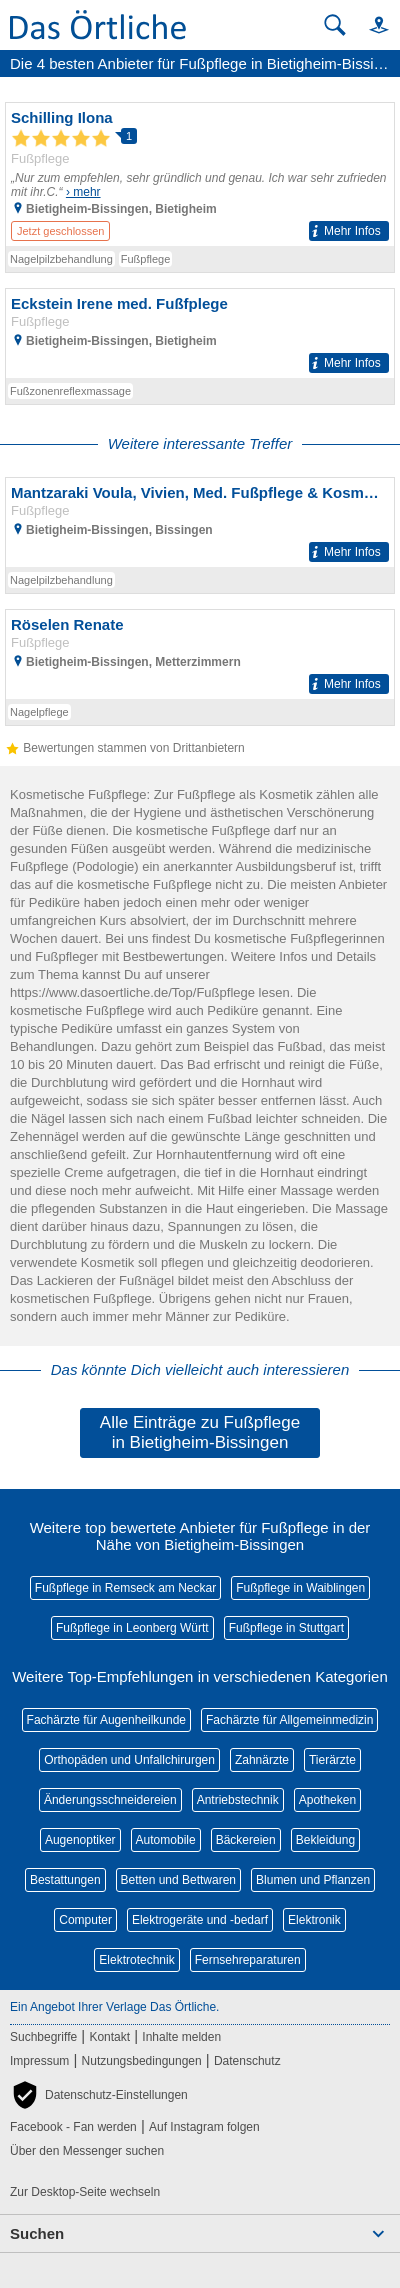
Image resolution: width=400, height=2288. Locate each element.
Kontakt (109, 2037)
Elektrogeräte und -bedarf (200, 1920)
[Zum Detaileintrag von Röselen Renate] (200, 654)
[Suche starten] (335, 25)
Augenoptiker (80, 1840)
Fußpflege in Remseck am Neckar (125, 1588)
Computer (85, 1920)
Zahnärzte (262, 1760)
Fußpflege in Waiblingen (300, 1588)
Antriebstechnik (238, 1800)
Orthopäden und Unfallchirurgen (129, 1760)
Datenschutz (247, 2061)
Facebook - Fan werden (73, 2127)
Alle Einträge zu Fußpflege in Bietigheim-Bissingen (200, 1432)
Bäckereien (246, 1840)
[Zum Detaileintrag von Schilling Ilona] (200, 174)
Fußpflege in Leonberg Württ (132, 1628)
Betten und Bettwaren (178, 1880)
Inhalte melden (181, 2037)
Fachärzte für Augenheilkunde (106, 1720)
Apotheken (327, 1800)
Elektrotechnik (136, 1960)
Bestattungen (65, 1880)
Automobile (166, 1840)
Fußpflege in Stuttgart (286, 1628)
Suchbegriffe (43, 2037)
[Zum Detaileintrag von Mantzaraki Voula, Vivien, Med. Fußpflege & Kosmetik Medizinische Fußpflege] (200, 522)
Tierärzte (332, 1760)
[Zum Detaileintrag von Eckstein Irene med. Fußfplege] (200, 333)
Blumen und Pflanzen (313, 1880)
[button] (370, 24)
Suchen (37, 2233)
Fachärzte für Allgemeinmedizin (289, 1720)
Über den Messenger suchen (87, 2151)
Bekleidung (325, 1840)
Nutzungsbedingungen (142, 2061)
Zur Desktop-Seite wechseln (85, 2192)
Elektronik (314, 1920)
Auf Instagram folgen (204, 2127)
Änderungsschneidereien (110, 1800)
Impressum (39, 2061)
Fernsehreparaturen (248, 1960)
